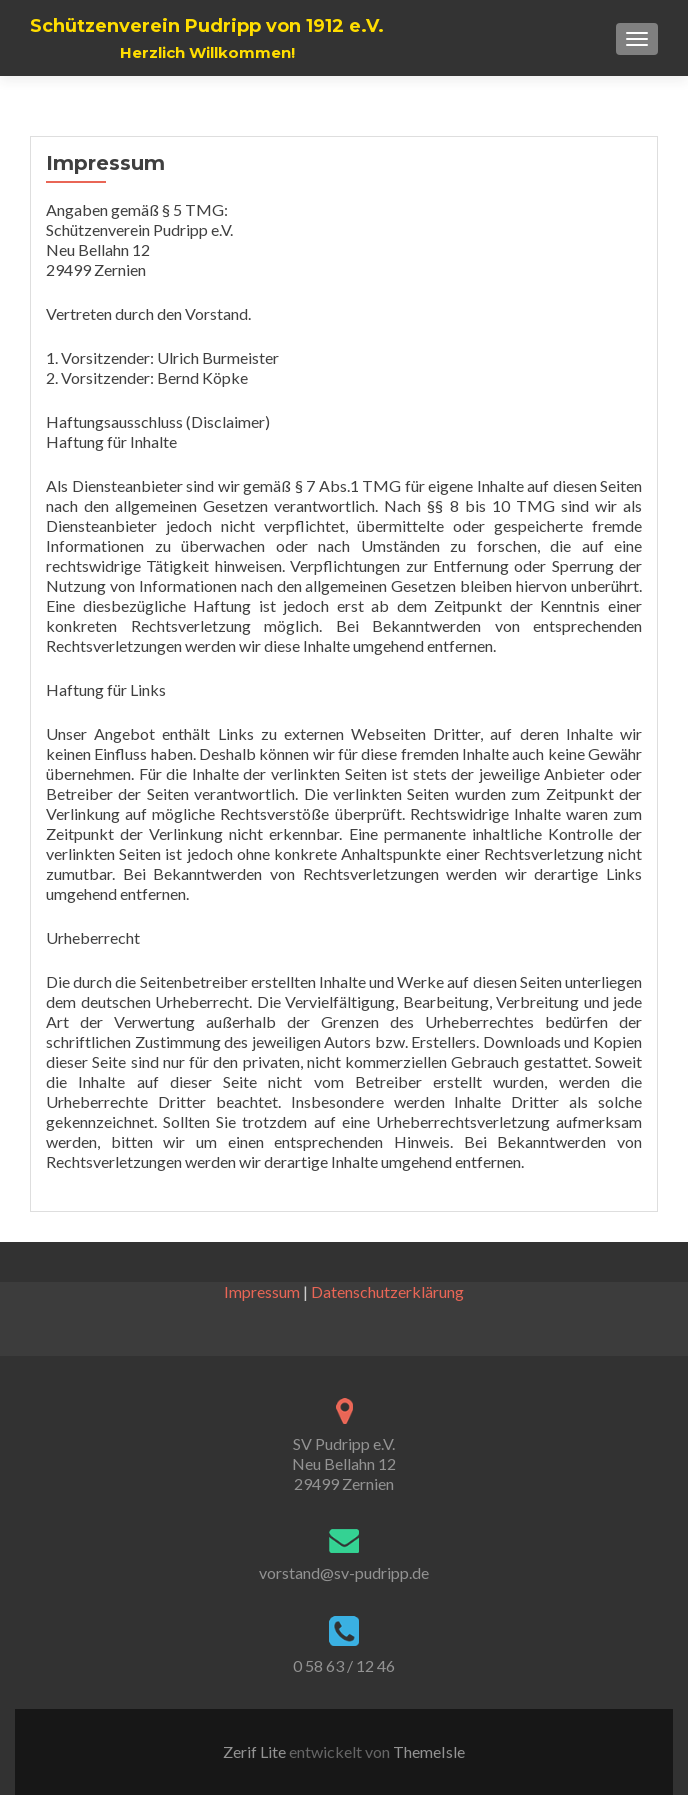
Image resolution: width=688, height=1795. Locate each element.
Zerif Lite (256, 1751)
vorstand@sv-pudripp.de (344, 1572)
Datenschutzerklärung (387, 1291)
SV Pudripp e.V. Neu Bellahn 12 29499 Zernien (344, 1463)
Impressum (262, 1291)
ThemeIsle (429, 1751)
